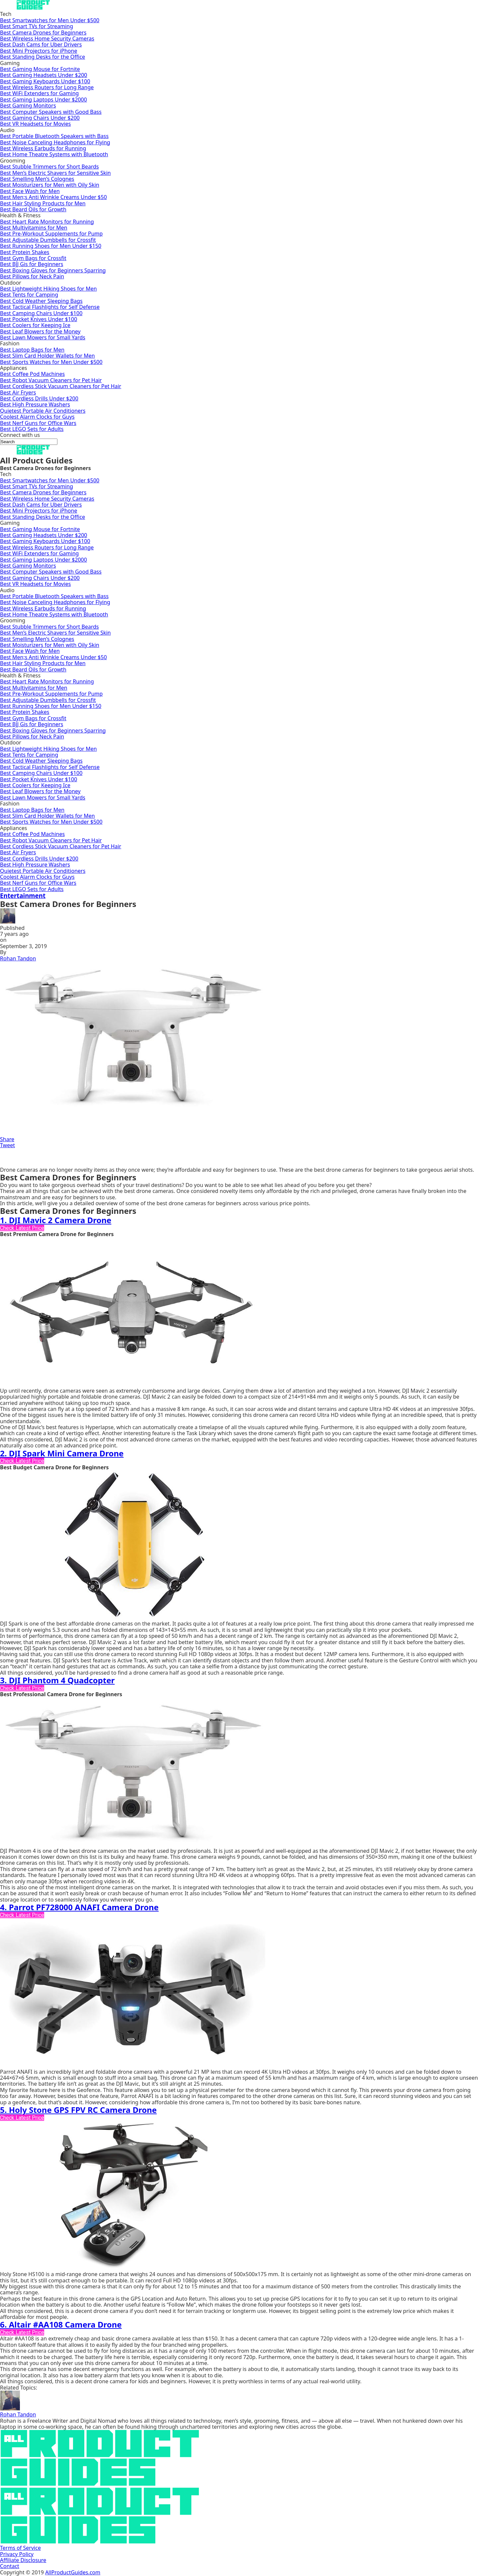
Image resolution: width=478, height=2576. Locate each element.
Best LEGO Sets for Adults (32, 429)
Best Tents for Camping (29, 294)
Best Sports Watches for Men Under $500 (51, 362)
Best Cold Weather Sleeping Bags (41, 301)
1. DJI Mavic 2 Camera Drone (55, 1220)
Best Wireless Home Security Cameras (47, 38)
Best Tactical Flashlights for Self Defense (50, 307)
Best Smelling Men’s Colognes (37, 178)
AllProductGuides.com (72, 2572)
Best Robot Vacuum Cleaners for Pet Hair (51, 380)
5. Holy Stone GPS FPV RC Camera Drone (78, 2109)
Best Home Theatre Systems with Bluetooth (54, 154)
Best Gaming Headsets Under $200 (43, 75)
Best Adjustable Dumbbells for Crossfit (48, 240)
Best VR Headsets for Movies (35, 123)
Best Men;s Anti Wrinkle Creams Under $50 (53, 197)
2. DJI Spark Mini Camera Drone (61, 1453)
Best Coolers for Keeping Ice (35, 325)
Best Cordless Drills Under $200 (39, 398)
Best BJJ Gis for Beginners (31, 264)
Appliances (13, 368)
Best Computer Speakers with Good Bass (51, 111)
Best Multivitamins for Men (33, 227)
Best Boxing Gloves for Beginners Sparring (53, 270)
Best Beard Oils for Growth (33, 209)
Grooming (12, 160)
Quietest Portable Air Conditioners (42, 410)
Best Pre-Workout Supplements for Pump (51, 233)
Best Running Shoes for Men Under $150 (50, 245)
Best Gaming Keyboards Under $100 (45, 81)
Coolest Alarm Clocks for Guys (37, 416)
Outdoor (10, 282)
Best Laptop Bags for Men (32, 349)
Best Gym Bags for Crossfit (33, 258)
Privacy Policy (17, 2554)
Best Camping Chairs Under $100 (41, 313)
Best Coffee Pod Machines (32, 374)
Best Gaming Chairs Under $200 (40, 117)
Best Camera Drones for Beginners (43, 32)
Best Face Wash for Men (30, 191)
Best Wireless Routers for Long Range (47, 87)
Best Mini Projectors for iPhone (38, 50)
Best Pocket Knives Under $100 (38, 319)
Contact (9, 2566)
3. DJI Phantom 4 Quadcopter (57, 1680)
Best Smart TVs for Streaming (36, 26)
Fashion (10, 343)
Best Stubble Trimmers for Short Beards (49, 166)
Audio (7, 130)
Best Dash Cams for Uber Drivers (41, 44)
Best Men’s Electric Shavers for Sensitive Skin (55, 172)
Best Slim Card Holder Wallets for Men (47, 355)
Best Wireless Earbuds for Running (43, 148)
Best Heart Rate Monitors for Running (47, 221)
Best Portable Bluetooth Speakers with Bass (54, 136)
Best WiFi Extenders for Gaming (39, 93)
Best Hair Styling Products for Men (43, 203)
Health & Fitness (20, 215)
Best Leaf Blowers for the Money (40, 331)
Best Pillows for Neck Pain (32, 276)
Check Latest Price (22, 1228)
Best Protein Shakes (24, 252)
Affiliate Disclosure (23, 2560)
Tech (5, 14)
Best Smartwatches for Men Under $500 (49, 20)
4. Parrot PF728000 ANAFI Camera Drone (79, 1907)
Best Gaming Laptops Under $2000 (43, 99)
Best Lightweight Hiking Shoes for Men (48, 288)
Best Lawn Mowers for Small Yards (42, 337)
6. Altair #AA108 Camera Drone (61, 2324)
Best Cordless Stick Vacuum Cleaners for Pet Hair (60, 386)
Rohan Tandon (18, 958)
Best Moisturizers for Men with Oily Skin (49, 184)
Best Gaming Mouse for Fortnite (40, 69)
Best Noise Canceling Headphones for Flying (55, 142)
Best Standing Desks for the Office (42, 56)
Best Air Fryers (18, 392)
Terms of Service (20, 2547)
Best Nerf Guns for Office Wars (38, 423)
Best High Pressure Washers (35, 404)
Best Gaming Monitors (28, 105)
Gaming (10, 63)
